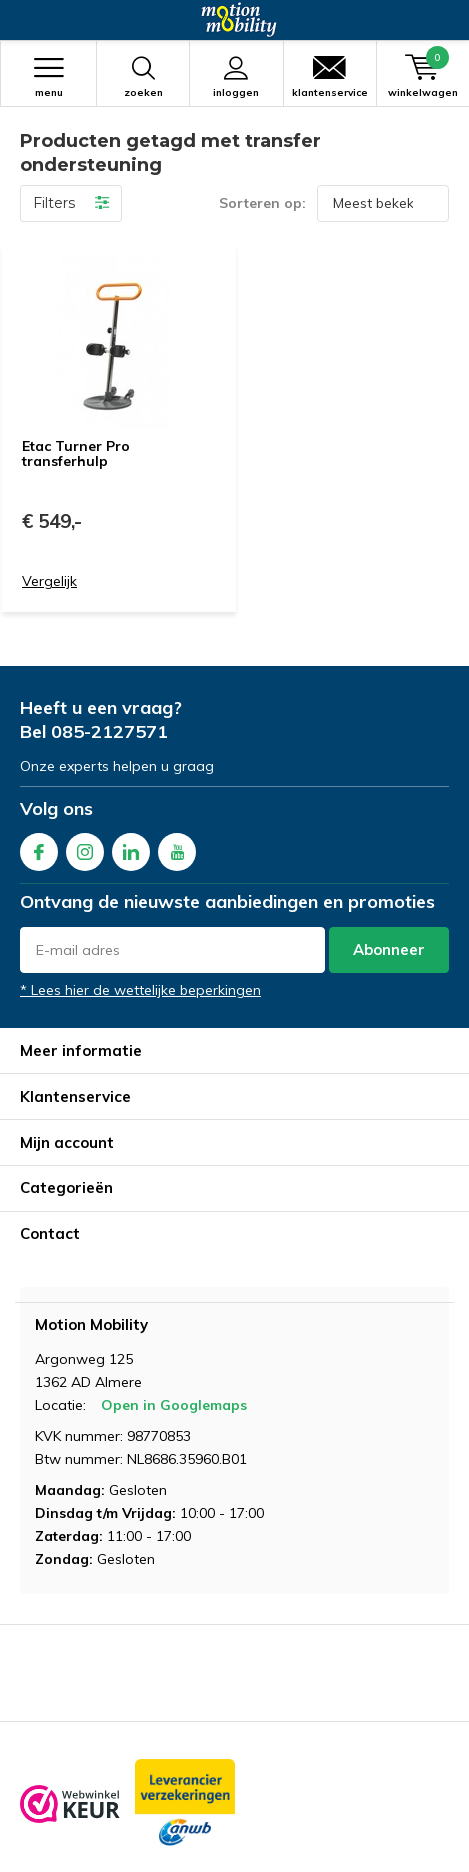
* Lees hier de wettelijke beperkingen (140, 990)
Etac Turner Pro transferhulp (76, 454)
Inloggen (236, 77)
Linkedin (131, 847)
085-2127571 (109, 731)
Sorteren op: (262, 203)
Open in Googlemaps (174, 1405)
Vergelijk (49, 581)
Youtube (177, 847)
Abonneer (389, 949)
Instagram (85, 847)
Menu (48, 77)
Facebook (39, 847)
